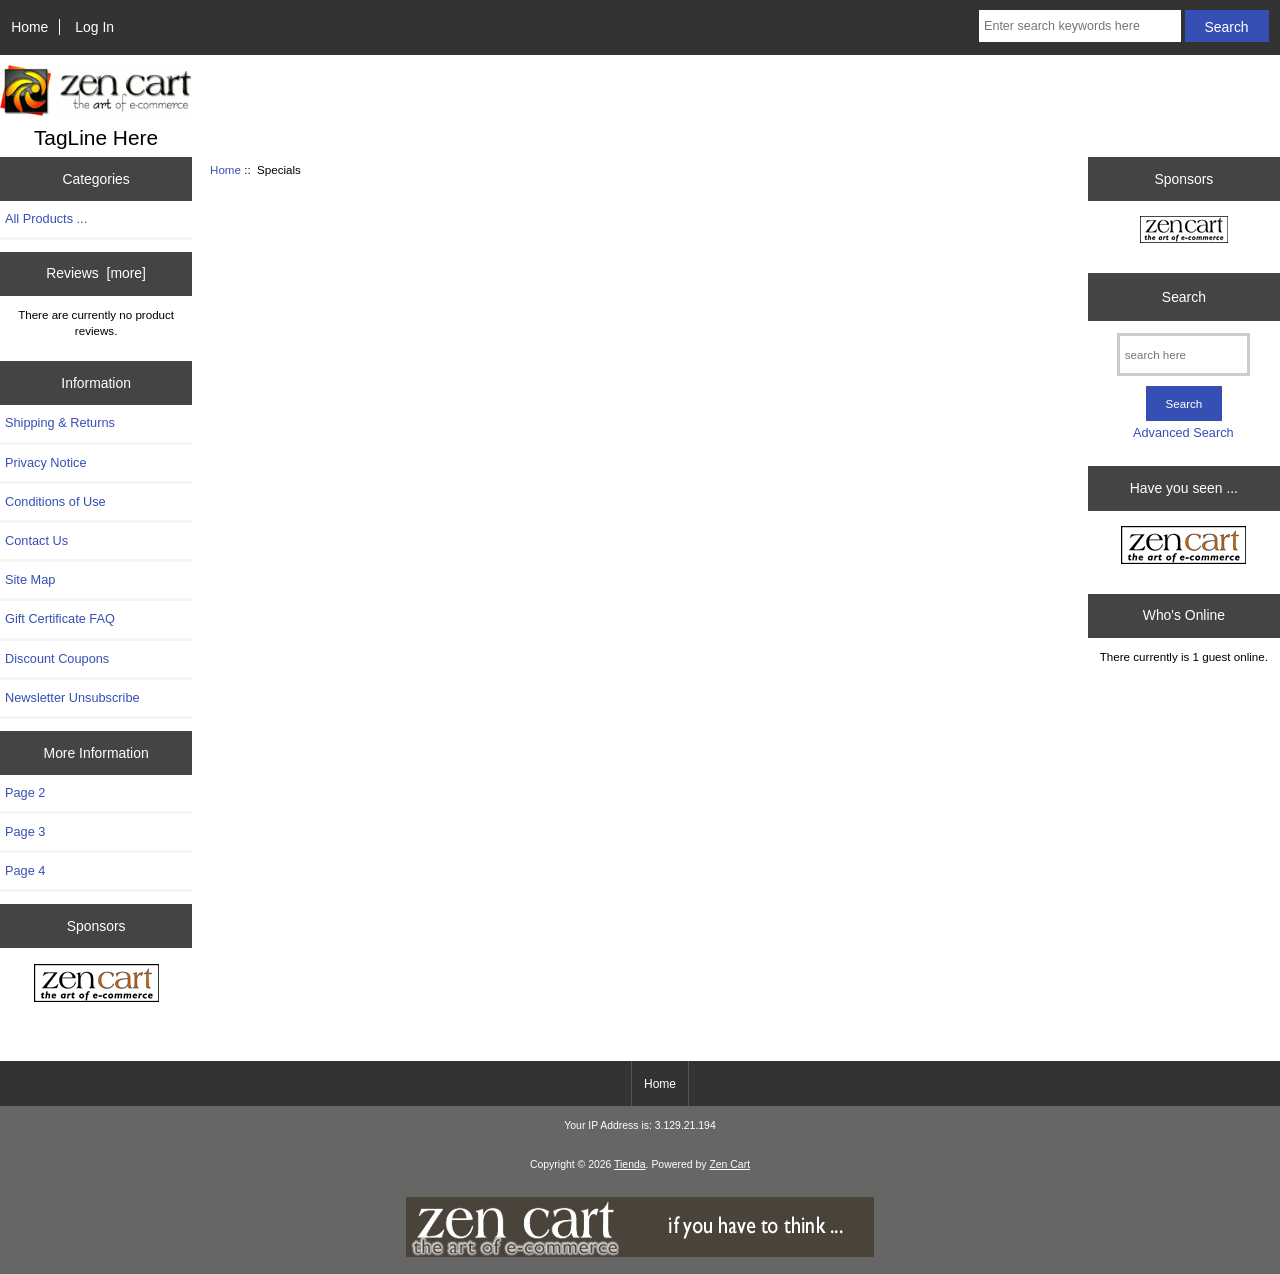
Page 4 (25, 870)
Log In (94, 27)
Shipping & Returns (60, 422)
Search (1184, 297)
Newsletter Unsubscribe (72, 697)
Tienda (630, 1164)
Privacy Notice (45, 462)
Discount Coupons (57, 658)
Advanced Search (1183, 432)
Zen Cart (729, 1164)
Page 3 (25, 831)
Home (29, 27)
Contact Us (36, 540)
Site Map (30, 579)
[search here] (1183, 354)
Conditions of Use (55, 501)
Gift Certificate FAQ (60, 618)
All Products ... (46, 218)
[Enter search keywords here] (1080, 26)
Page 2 (25, 792)
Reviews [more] (96, 273)
